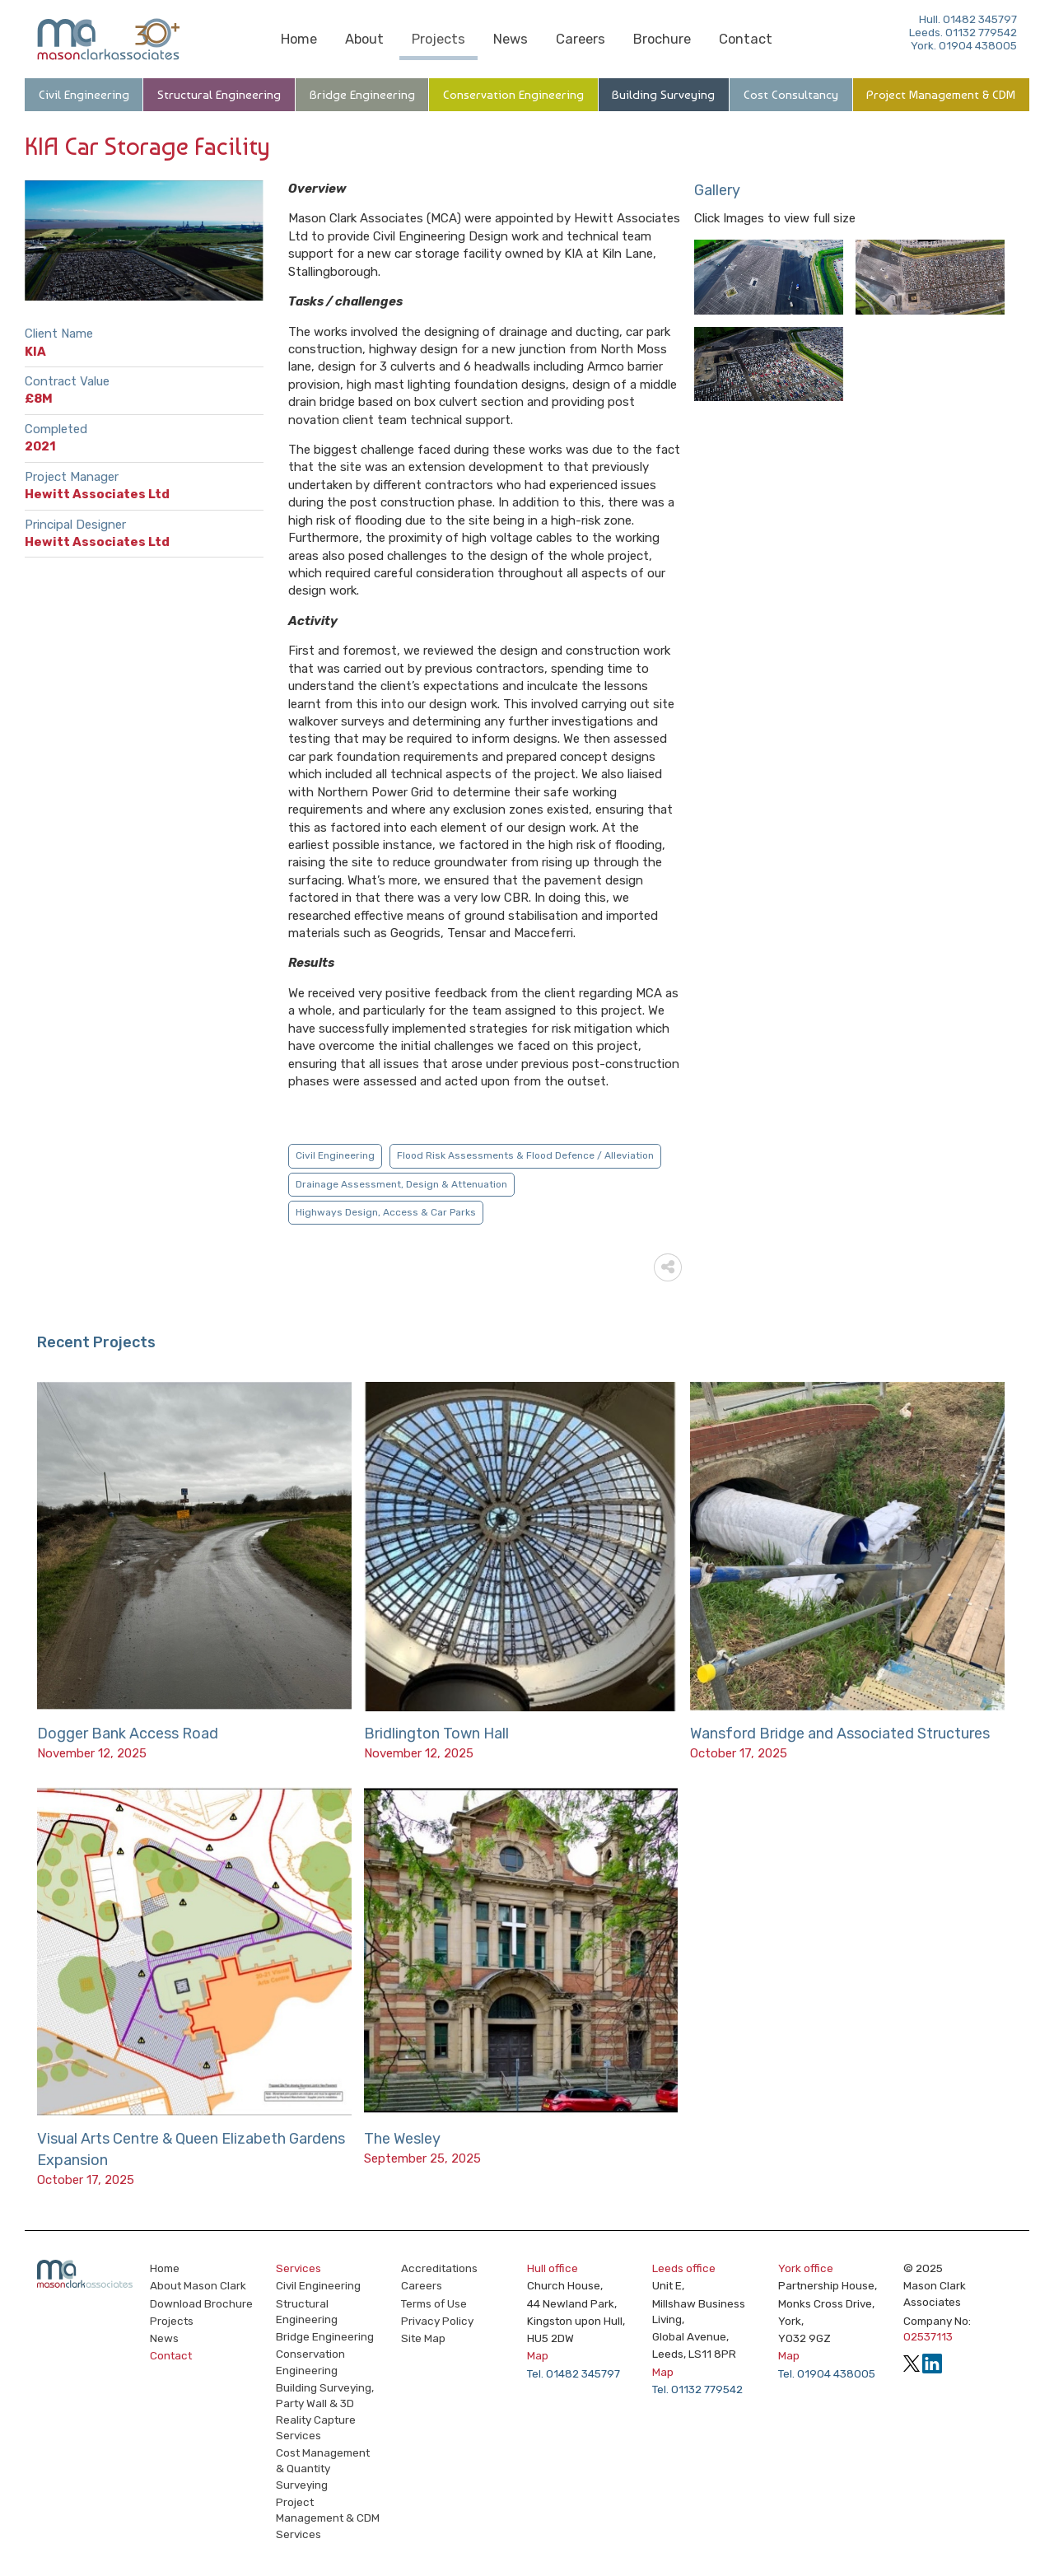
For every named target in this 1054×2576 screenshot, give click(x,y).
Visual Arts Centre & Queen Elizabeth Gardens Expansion (191, 2149)
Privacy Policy (437, 2320)
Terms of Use (434, 2303)
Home (299, 39)
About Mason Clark (198, 2285)
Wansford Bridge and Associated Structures (840, 1733)
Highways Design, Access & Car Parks (386, 1212)
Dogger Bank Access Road (127, 1733)
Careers (580, 39)
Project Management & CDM (940, 94)
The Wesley (402, 2139)
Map (537, 2355)
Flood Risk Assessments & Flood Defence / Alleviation (525, 1155)
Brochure (662, 39)
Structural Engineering (219, 94)
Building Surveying (663, 94)
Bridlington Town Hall (436, 1733)
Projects (438, 39)
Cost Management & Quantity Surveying (323, 2468)
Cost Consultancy (791, 94)
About (364, 39)
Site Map (423, 2338)
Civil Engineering (84, 94)
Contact (745, 39)
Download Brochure (201, 2303)
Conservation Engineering (513, 94)
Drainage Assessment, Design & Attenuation (401, 1184)
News (510, 39)
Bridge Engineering (362, 94)
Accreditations (439, 2268)
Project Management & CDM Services (328, 2518)
